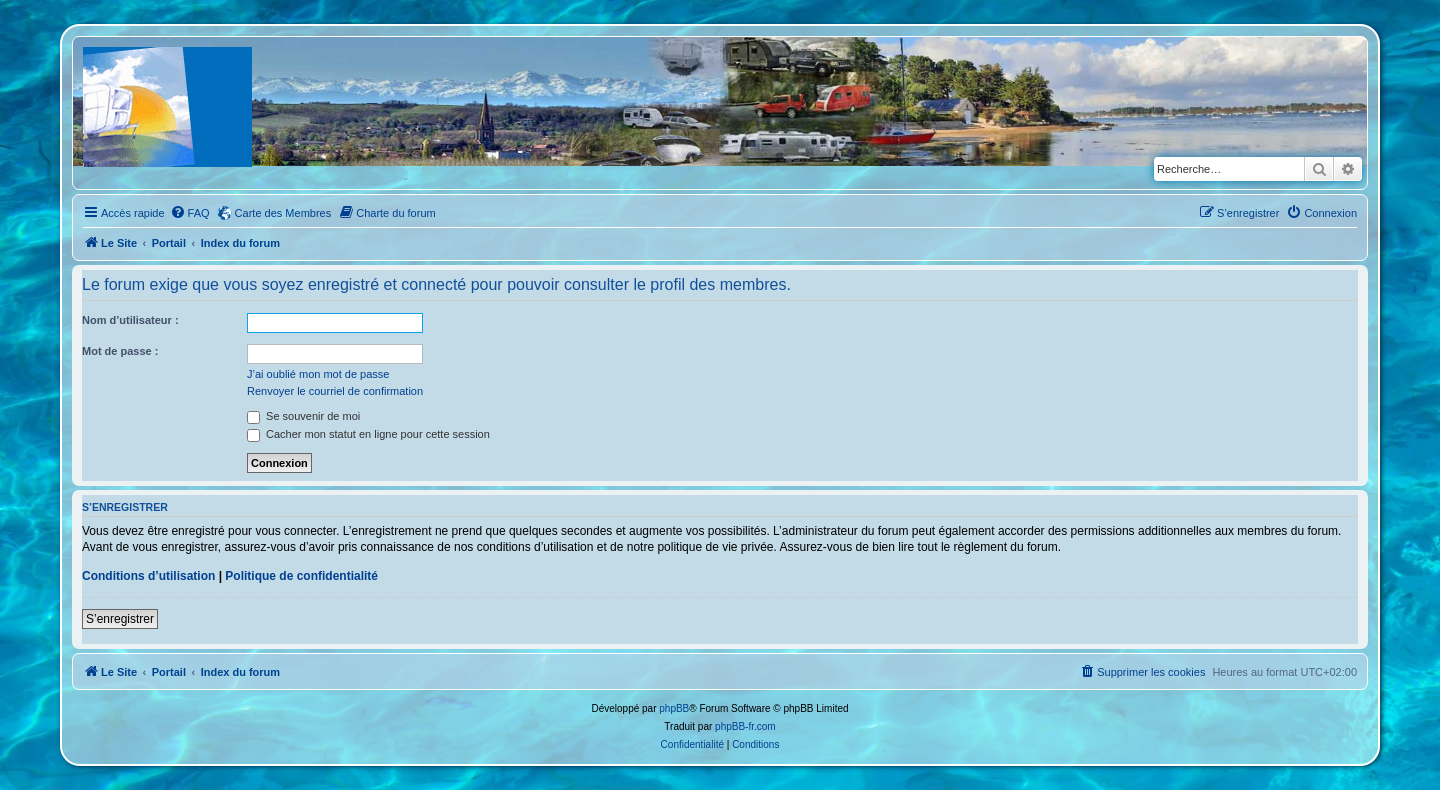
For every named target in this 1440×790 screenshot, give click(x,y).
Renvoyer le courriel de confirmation (335, 391)
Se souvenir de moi (303, 416)
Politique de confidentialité (301, 576)
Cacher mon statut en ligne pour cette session (368, 434)
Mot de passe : (120, 351)
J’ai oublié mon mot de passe (318, 374)
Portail (169, 243)
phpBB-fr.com (745, 726)
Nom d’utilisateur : (130, 320)
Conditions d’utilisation (148, 576)
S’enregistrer (120, 619)
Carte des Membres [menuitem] (283, 213)
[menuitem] (190, 213)
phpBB (674, 708)
